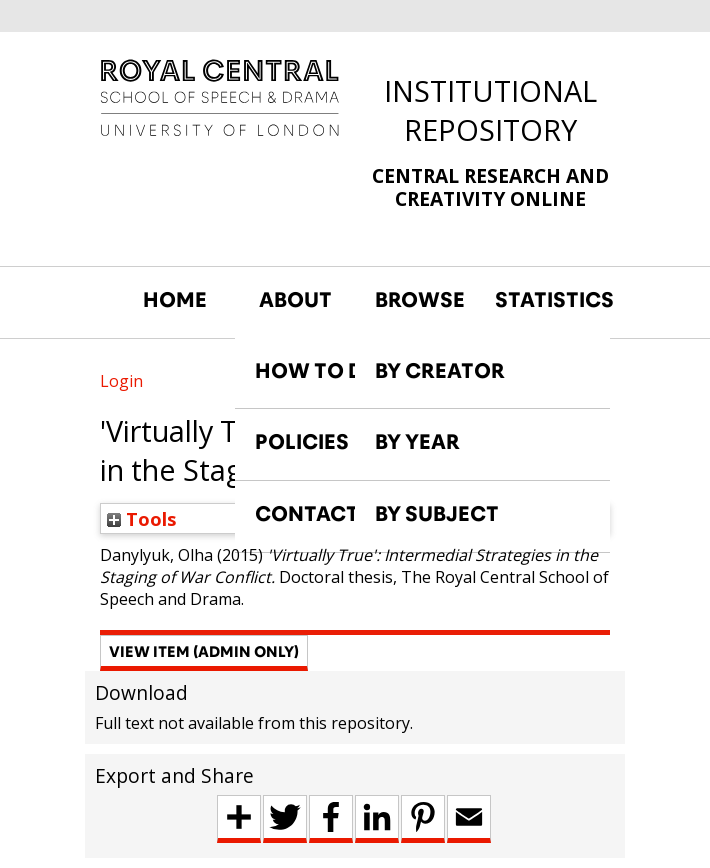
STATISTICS (545, 300)
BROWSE (420, 300)
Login (121, 381)
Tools (142, 518)
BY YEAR (417, 442)
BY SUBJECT (437, 514)
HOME (175, 300)
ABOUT (295, 300)
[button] (204, 653)
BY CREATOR (440, 371)
